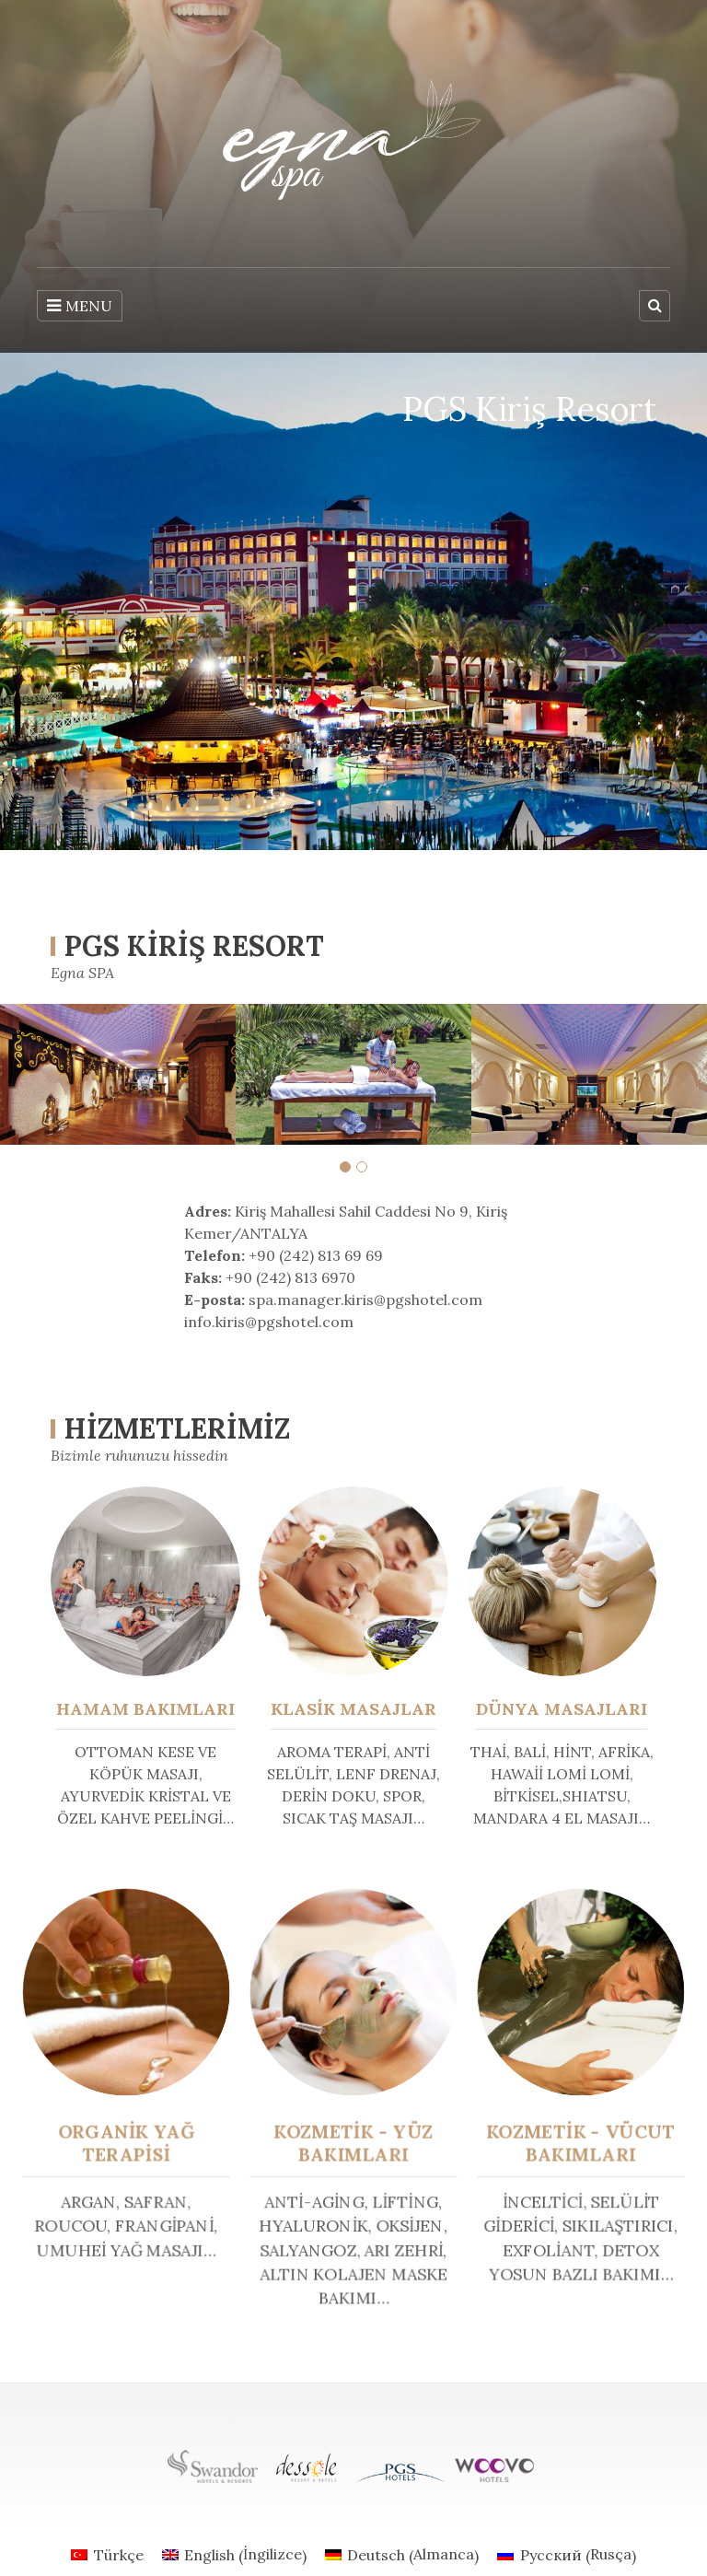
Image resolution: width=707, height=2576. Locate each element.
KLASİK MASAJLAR (353, 1708)
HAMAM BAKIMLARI (145, 1708)
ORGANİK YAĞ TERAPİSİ (135, 2142)
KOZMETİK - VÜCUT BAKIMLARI (572, 2142)
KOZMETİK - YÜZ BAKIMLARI (353, 2142)
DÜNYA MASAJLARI (561, 1708)
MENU (79, 306)
